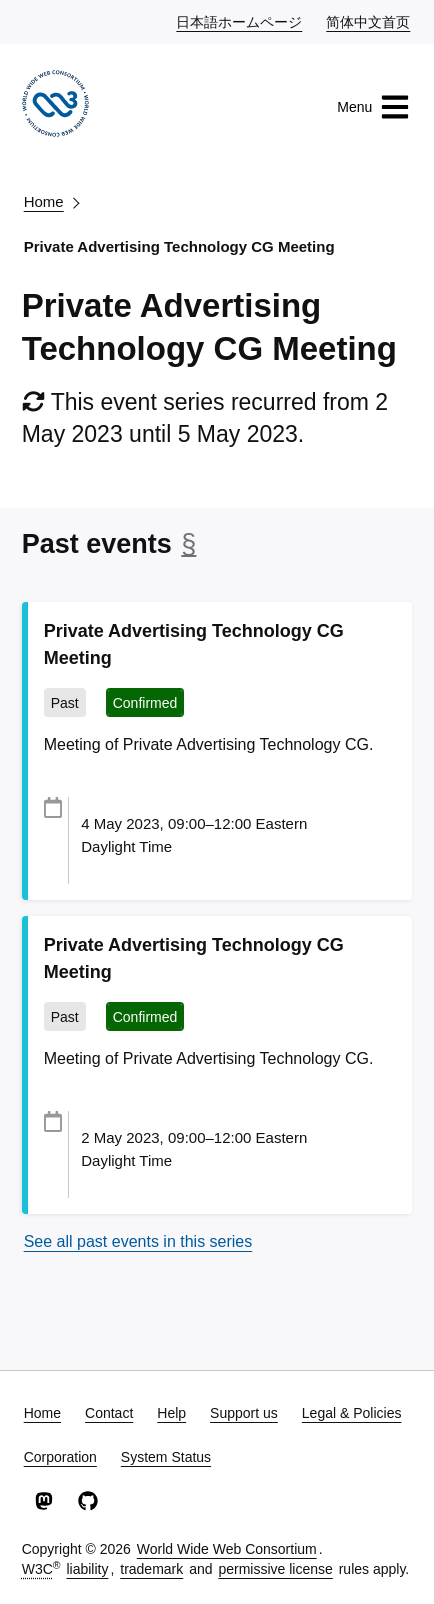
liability (87, 1569)
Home (44, 201)
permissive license (275, 1569)
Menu (373, 107)
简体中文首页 (369, 21)
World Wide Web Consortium (227, 1549)
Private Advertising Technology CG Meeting (179, 246)
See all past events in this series (138, 1241)
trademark (151, 1569)
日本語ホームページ (240, 21)
